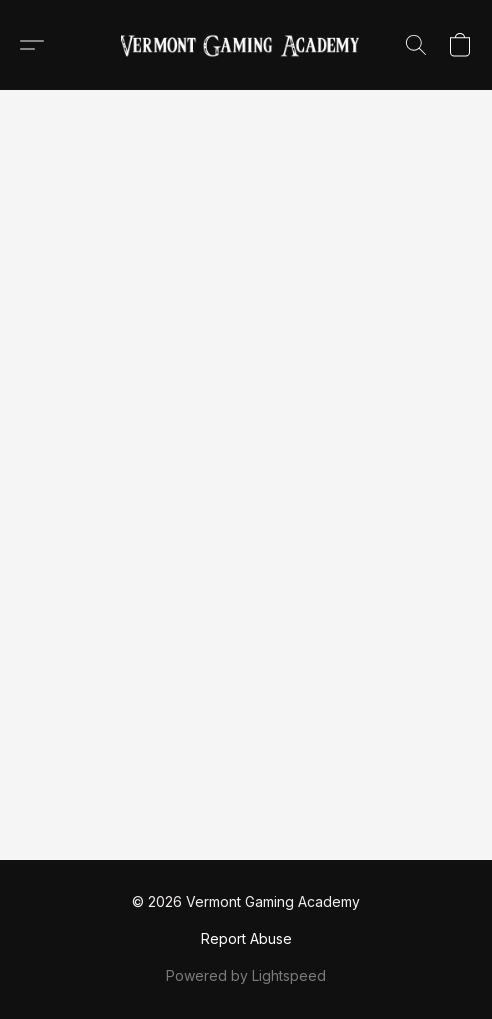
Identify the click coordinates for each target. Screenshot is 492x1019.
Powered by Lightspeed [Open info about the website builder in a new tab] (246, 975)
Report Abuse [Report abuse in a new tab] (246, 938)
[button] (246, 45)
